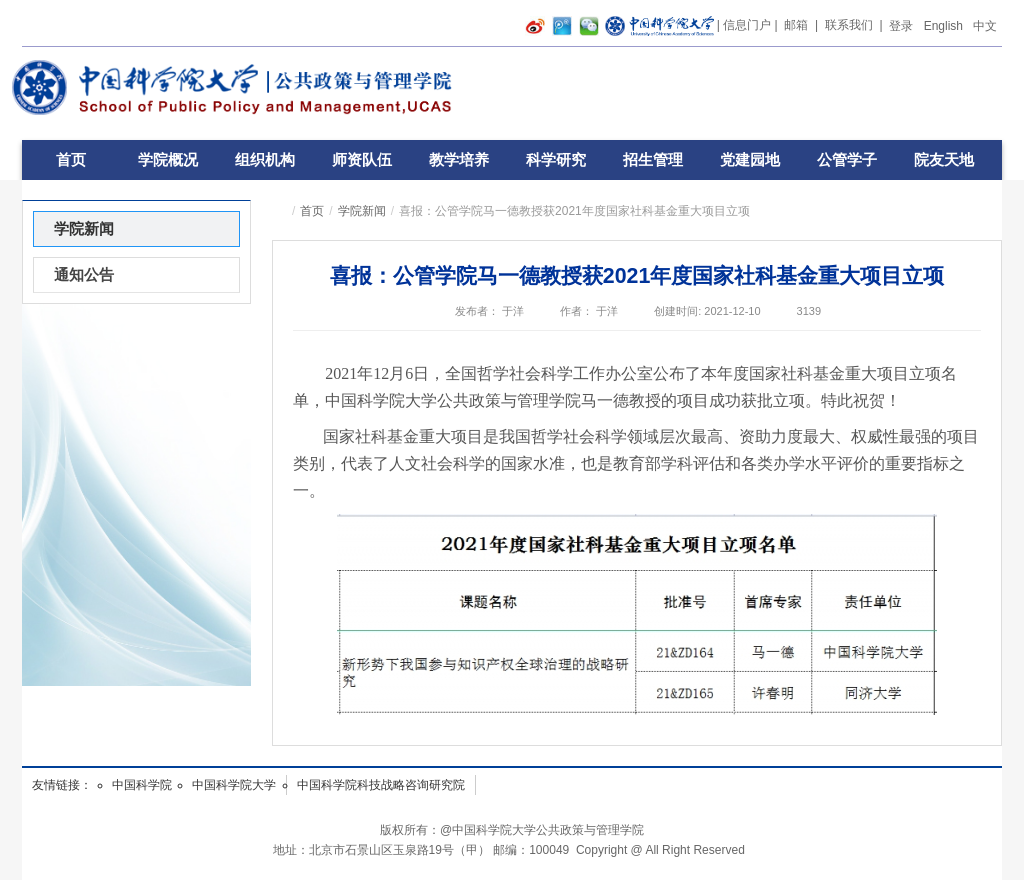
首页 (71, 159)
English (943, 26)
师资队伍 (362, 159)
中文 (985, 26)
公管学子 (847, 159)
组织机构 (265, 159)
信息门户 (747, 25)
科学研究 (556, 159)
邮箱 (796, 25)
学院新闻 (362, 211)
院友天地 (944, 159)
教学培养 (459, 159)
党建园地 (750, 159)
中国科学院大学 (234, 785)
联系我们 (849, 25)
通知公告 (84, 274)
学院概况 (168, 159)
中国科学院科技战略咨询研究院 (381, 785)
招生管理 (653, 159)
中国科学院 (142, 785)
